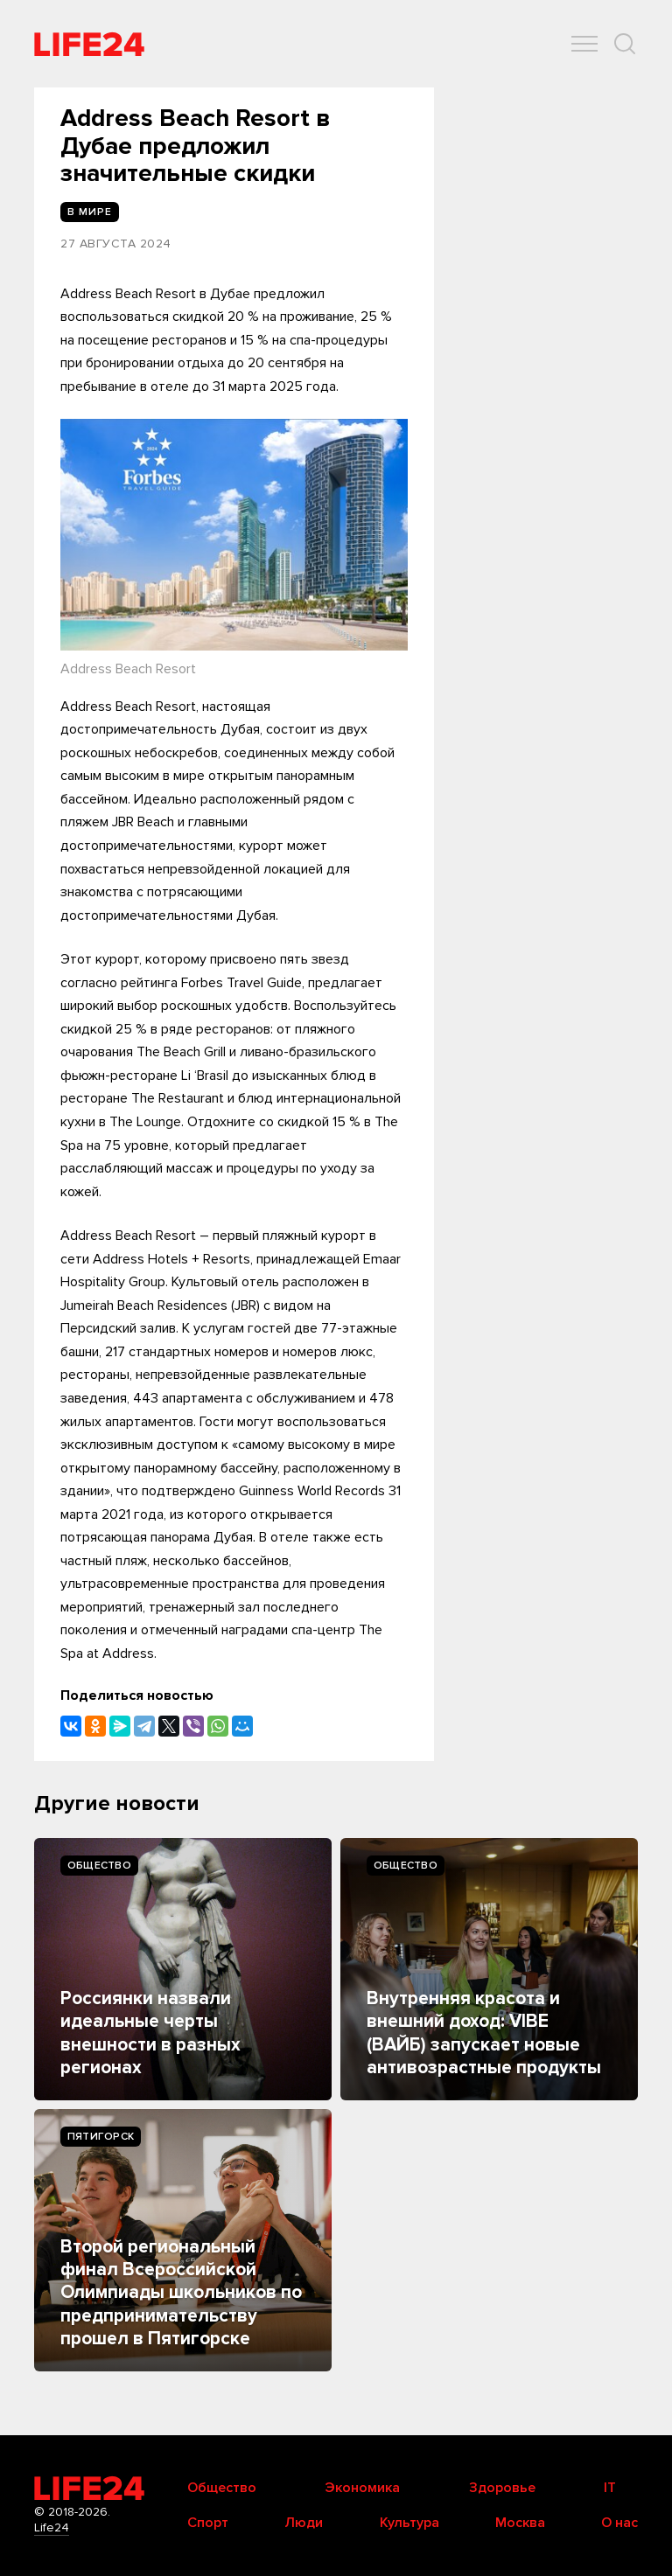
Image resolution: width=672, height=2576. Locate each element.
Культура (409, 2522)
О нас (619, 2522)
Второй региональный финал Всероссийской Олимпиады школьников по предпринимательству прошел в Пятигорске (181, 2293)
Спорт (207, 2522)
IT (610, 2487)
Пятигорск (100, 2136)
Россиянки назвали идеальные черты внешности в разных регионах (150, 2033)
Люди (303, 2522)
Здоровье (502, 2487)
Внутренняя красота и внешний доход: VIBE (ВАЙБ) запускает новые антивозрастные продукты (484, 2033)
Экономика (362, 2487)
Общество (99, 1865)
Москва (520, 2522)
